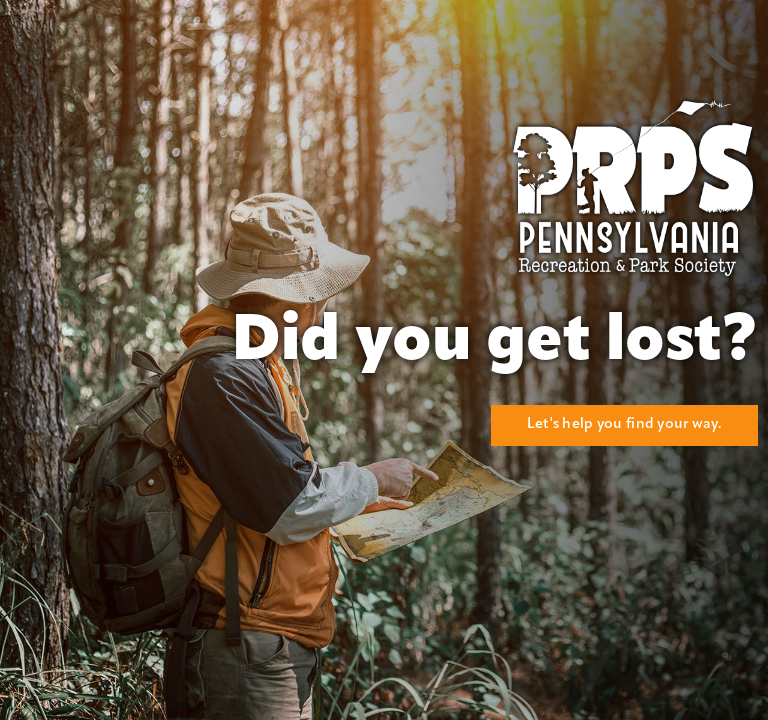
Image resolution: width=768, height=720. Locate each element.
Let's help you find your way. (624, 424)
